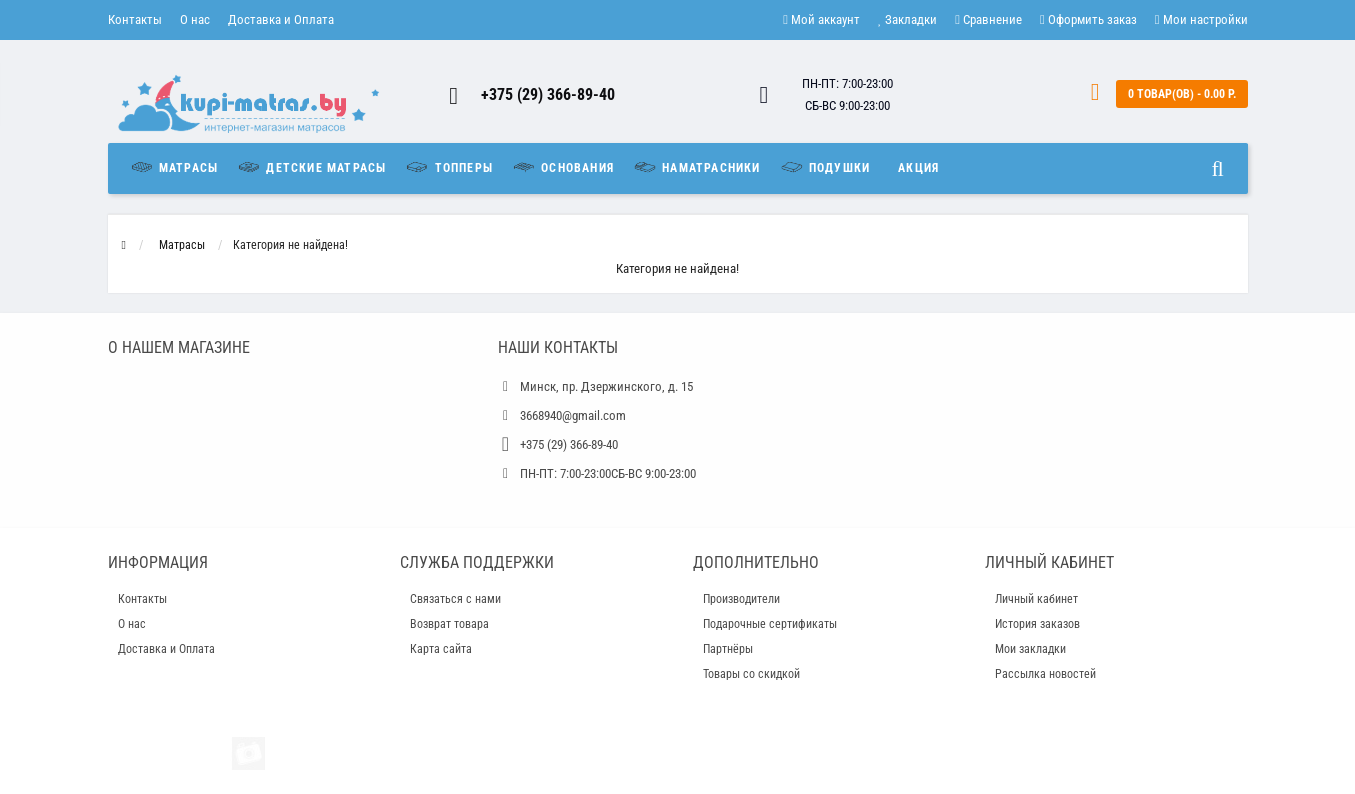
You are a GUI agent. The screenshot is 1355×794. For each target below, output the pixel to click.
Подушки (825, 167)
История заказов (1037, 624)
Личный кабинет (1036, 599)
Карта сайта (441, 649)
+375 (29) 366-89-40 (548, 94)
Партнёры (728, 649)
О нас (195, 19)
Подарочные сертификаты (770, 624)
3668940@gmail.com (573, 415)
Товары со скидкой (751, 674)
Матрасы (179, 167)
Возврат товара (449, 624)
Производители (741, 599)
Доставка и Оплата (281, 19)
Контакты (135, 19)
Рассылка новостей (1045, 674)
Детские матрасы (311, 167)
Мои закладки (1030, 649)
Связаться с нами (455, 599)
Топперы (448, 167)
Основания (562, 167)
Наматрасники (696, 167)
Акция (918, 168)
